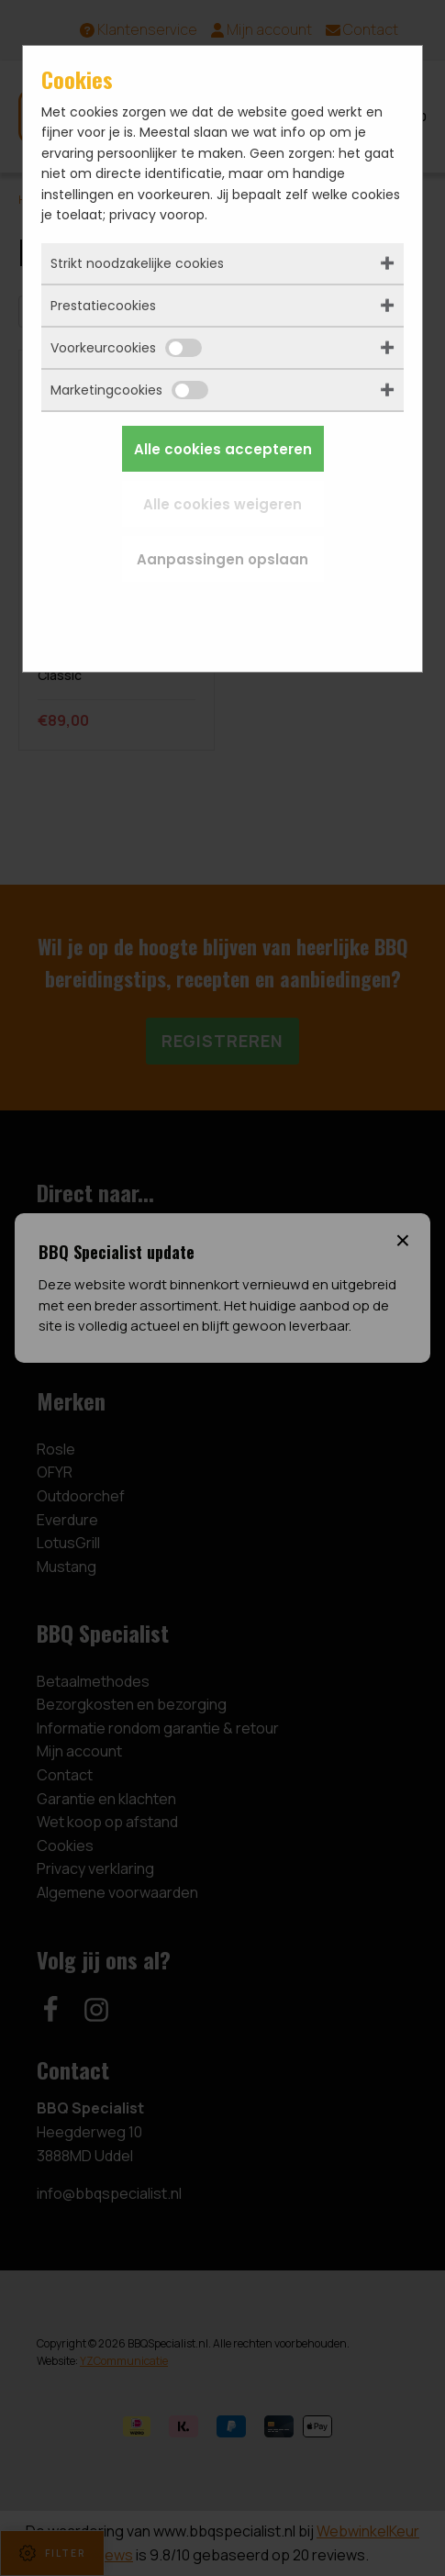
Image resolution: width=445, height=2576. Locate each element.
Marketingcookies (129, 390)
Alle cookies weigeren (222, 504)
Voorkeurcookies (126, 348)
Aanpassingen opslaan (222, 559)
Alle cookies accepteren (223, 449)
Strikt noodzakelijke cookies (137, 263)
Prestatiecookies (103, 305)
